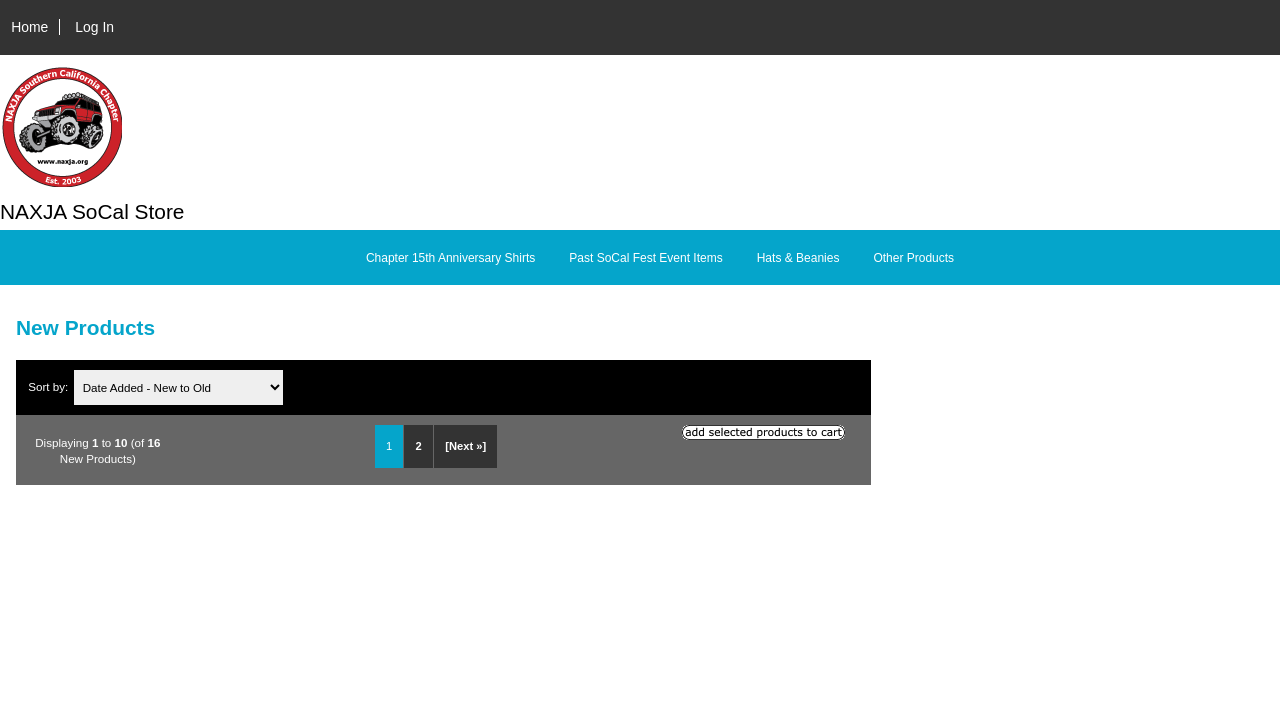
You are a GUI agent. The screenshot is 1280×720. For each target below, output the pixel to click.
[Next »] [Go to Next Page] (465, 446)
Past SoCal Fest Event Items (645, 258)
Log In (94, 27)
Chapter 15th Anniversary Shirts (450, 258)
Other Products (913, 258)
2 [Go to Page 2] (419, 446)
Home (29, 27)
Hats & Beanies (798, 258)
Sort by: (49, 387)
